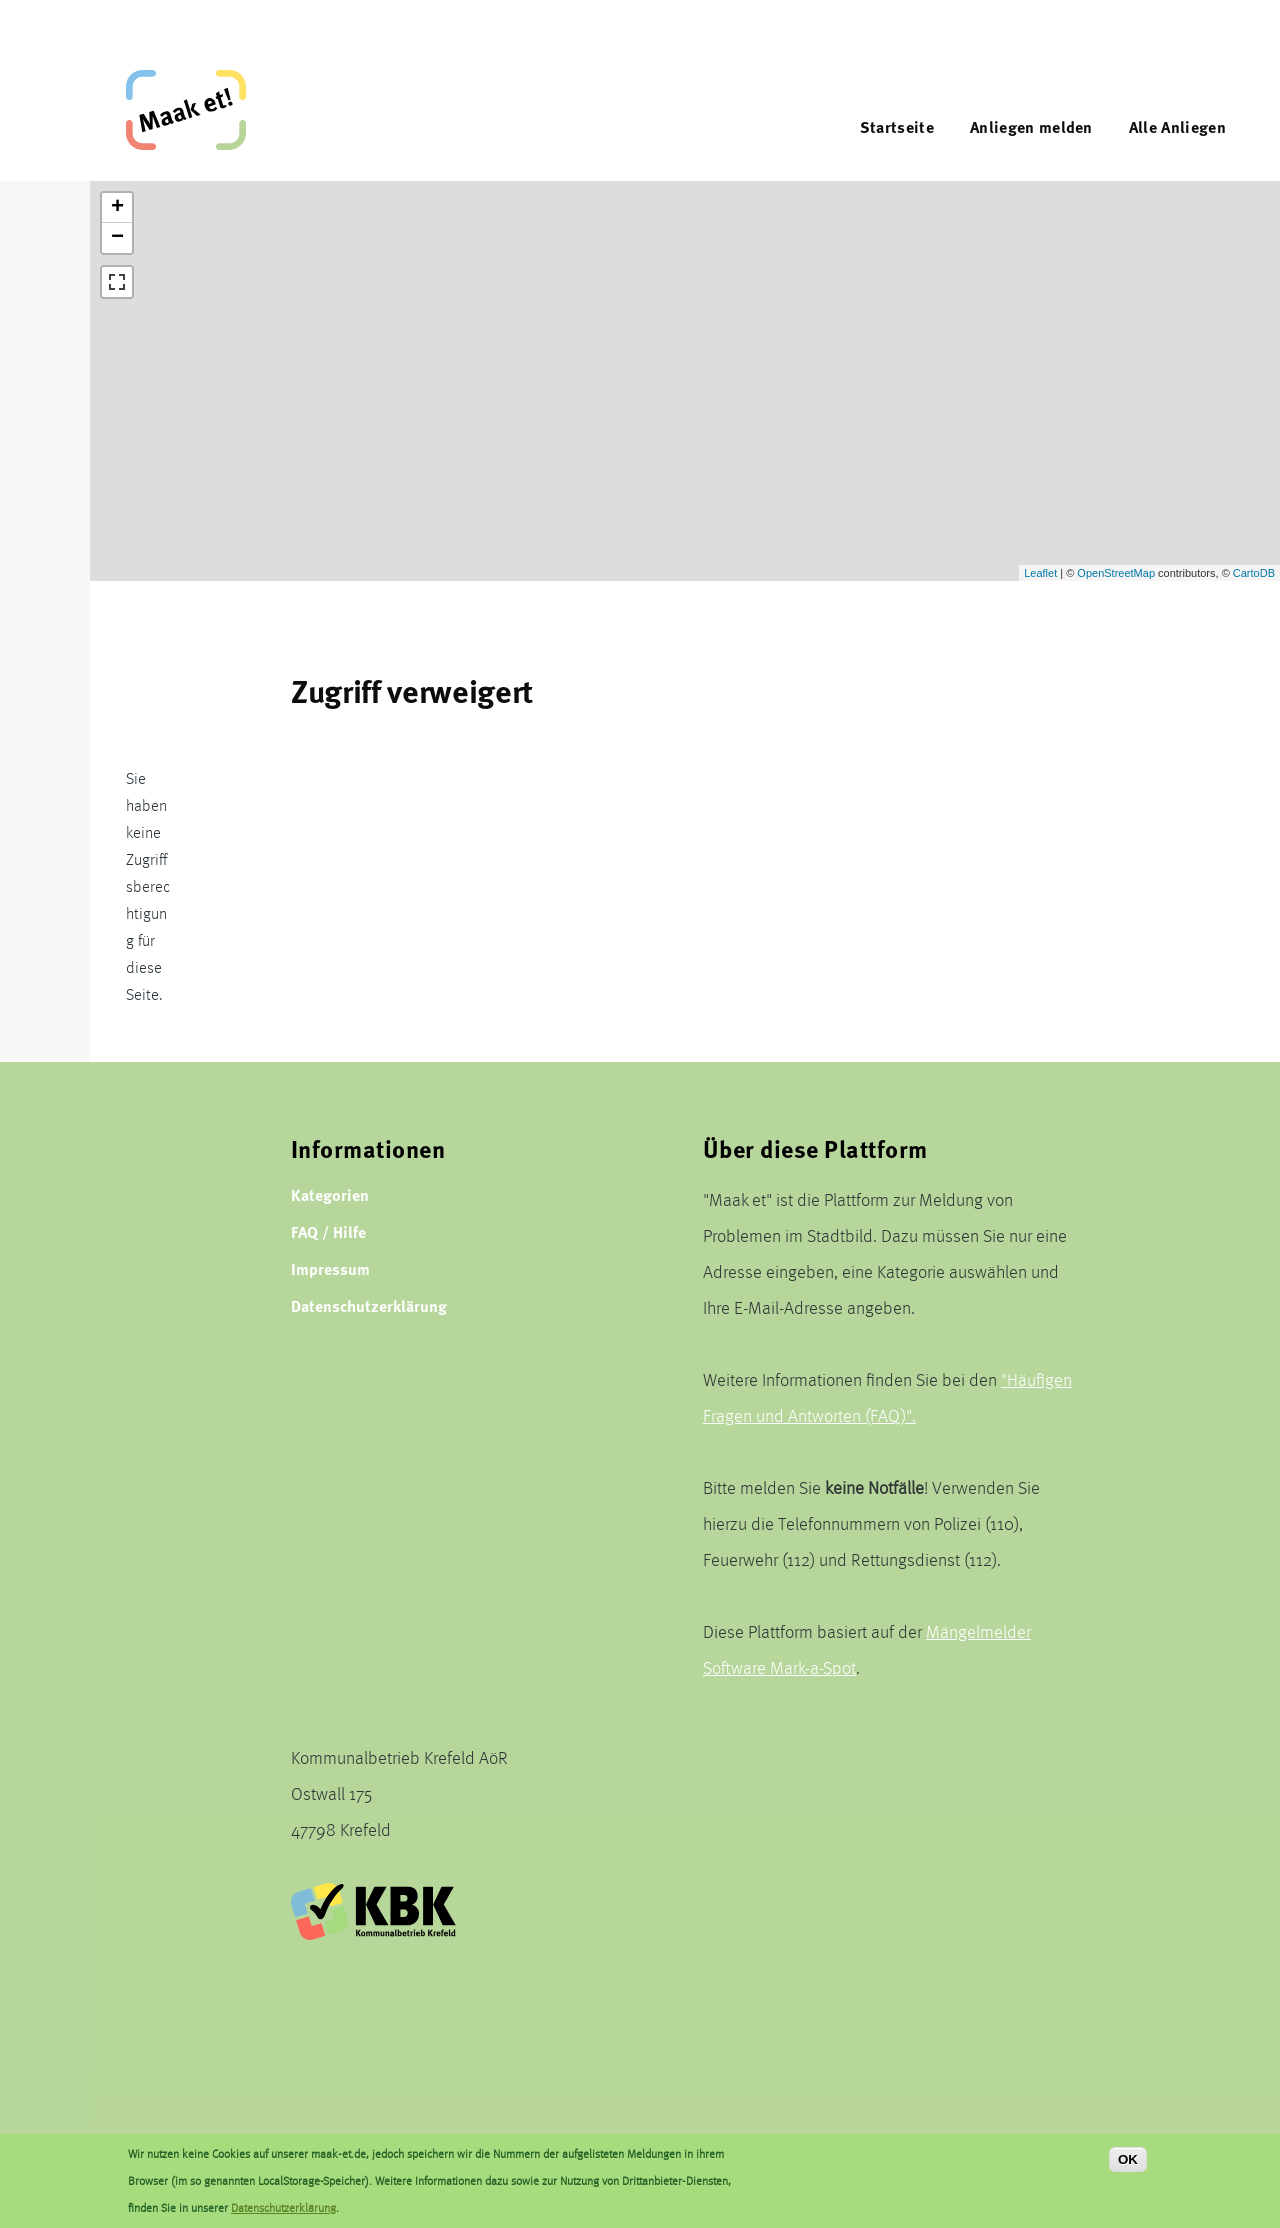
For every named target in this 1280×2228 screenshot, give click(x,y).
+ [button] (117, 208)
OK (1128, 2159)
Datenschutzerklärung (369, 1305)
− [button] (117, 238)
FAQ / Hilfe (328, 1231)
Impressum (330, 1268)
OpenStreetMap (1116, 573)
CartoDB (1254, 573)
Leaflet (1040, 573)
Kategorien (330, 1194)
